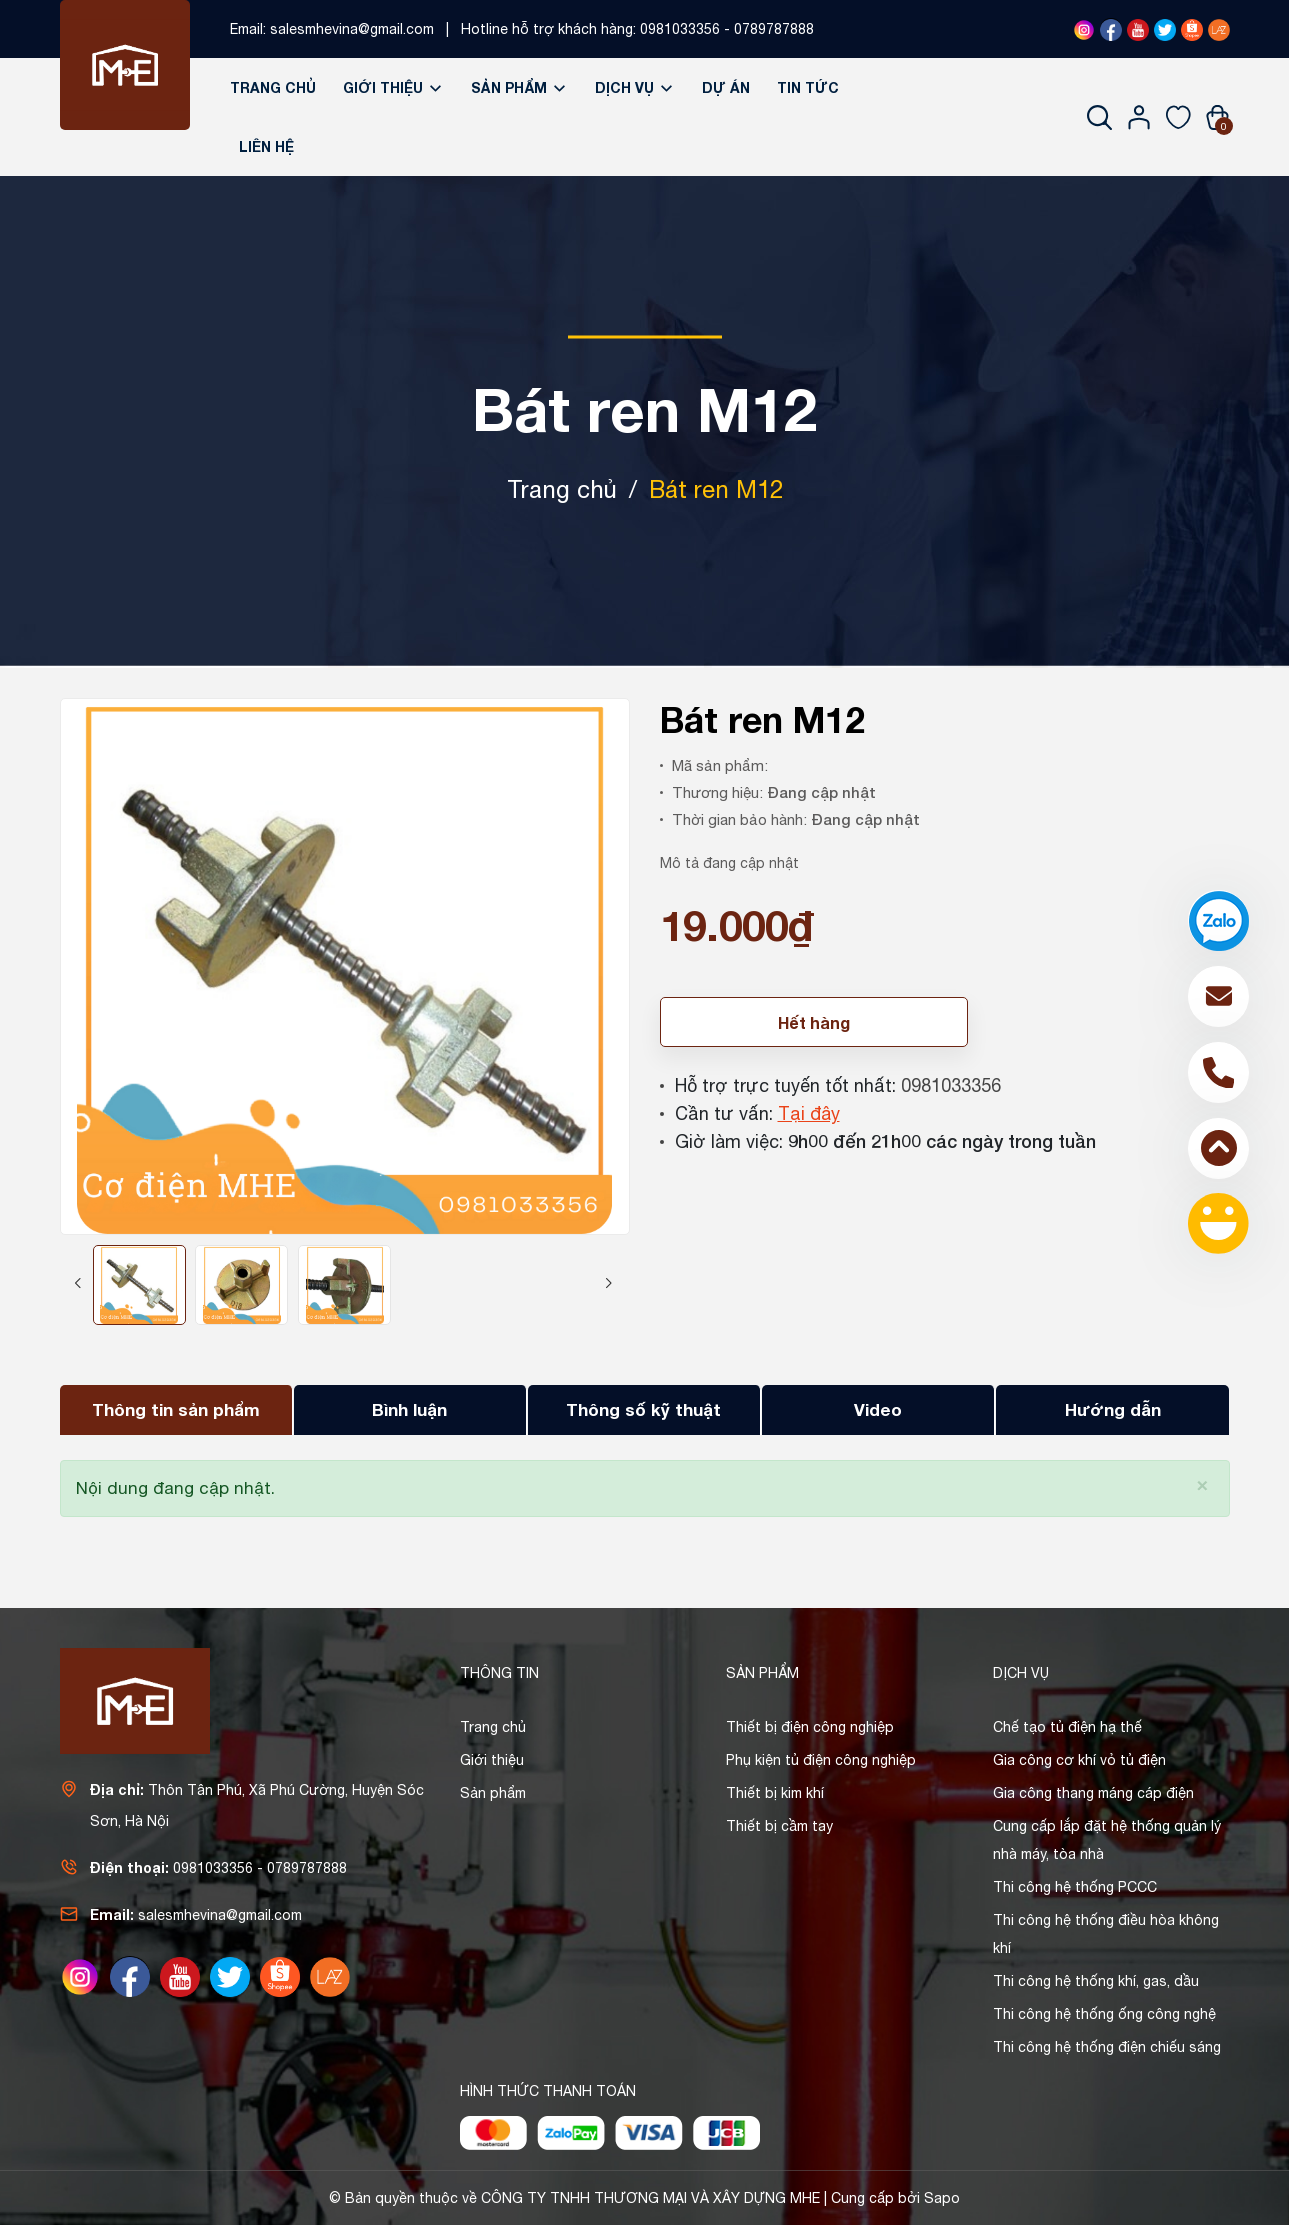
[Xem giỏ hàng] (1217, 117)
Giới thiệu (393, 87)
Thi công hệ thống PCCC (1075, 1887)
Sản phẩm (519, 87)
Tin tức (808, 87)
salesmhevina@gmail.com (352, 29)
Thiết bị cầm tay (779, 1826)
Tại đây (809, 1113)
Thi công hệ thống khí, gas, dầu (1096, 1981)
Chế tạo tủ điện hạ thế (1067, 1727)
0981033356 (680, 29)
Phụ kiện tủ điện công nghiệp (821, 1760)
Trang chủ (273, 87)
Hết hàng (814, 1022)
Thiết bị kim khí (775, 1793)
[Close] (1202, 1483)
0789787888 (774, 29)
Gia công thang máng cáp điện (1093, 1793)
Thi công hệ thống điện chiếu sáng (1107, 2047)
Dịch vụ (635, 87)
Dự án (726, 87)
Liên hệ (266, 146)
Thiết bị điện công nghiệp (810, 1727)
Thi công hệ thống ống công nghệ (1104, 2014)
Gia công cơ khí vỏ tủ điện (1079, 1760)
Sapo (942, 2198)
